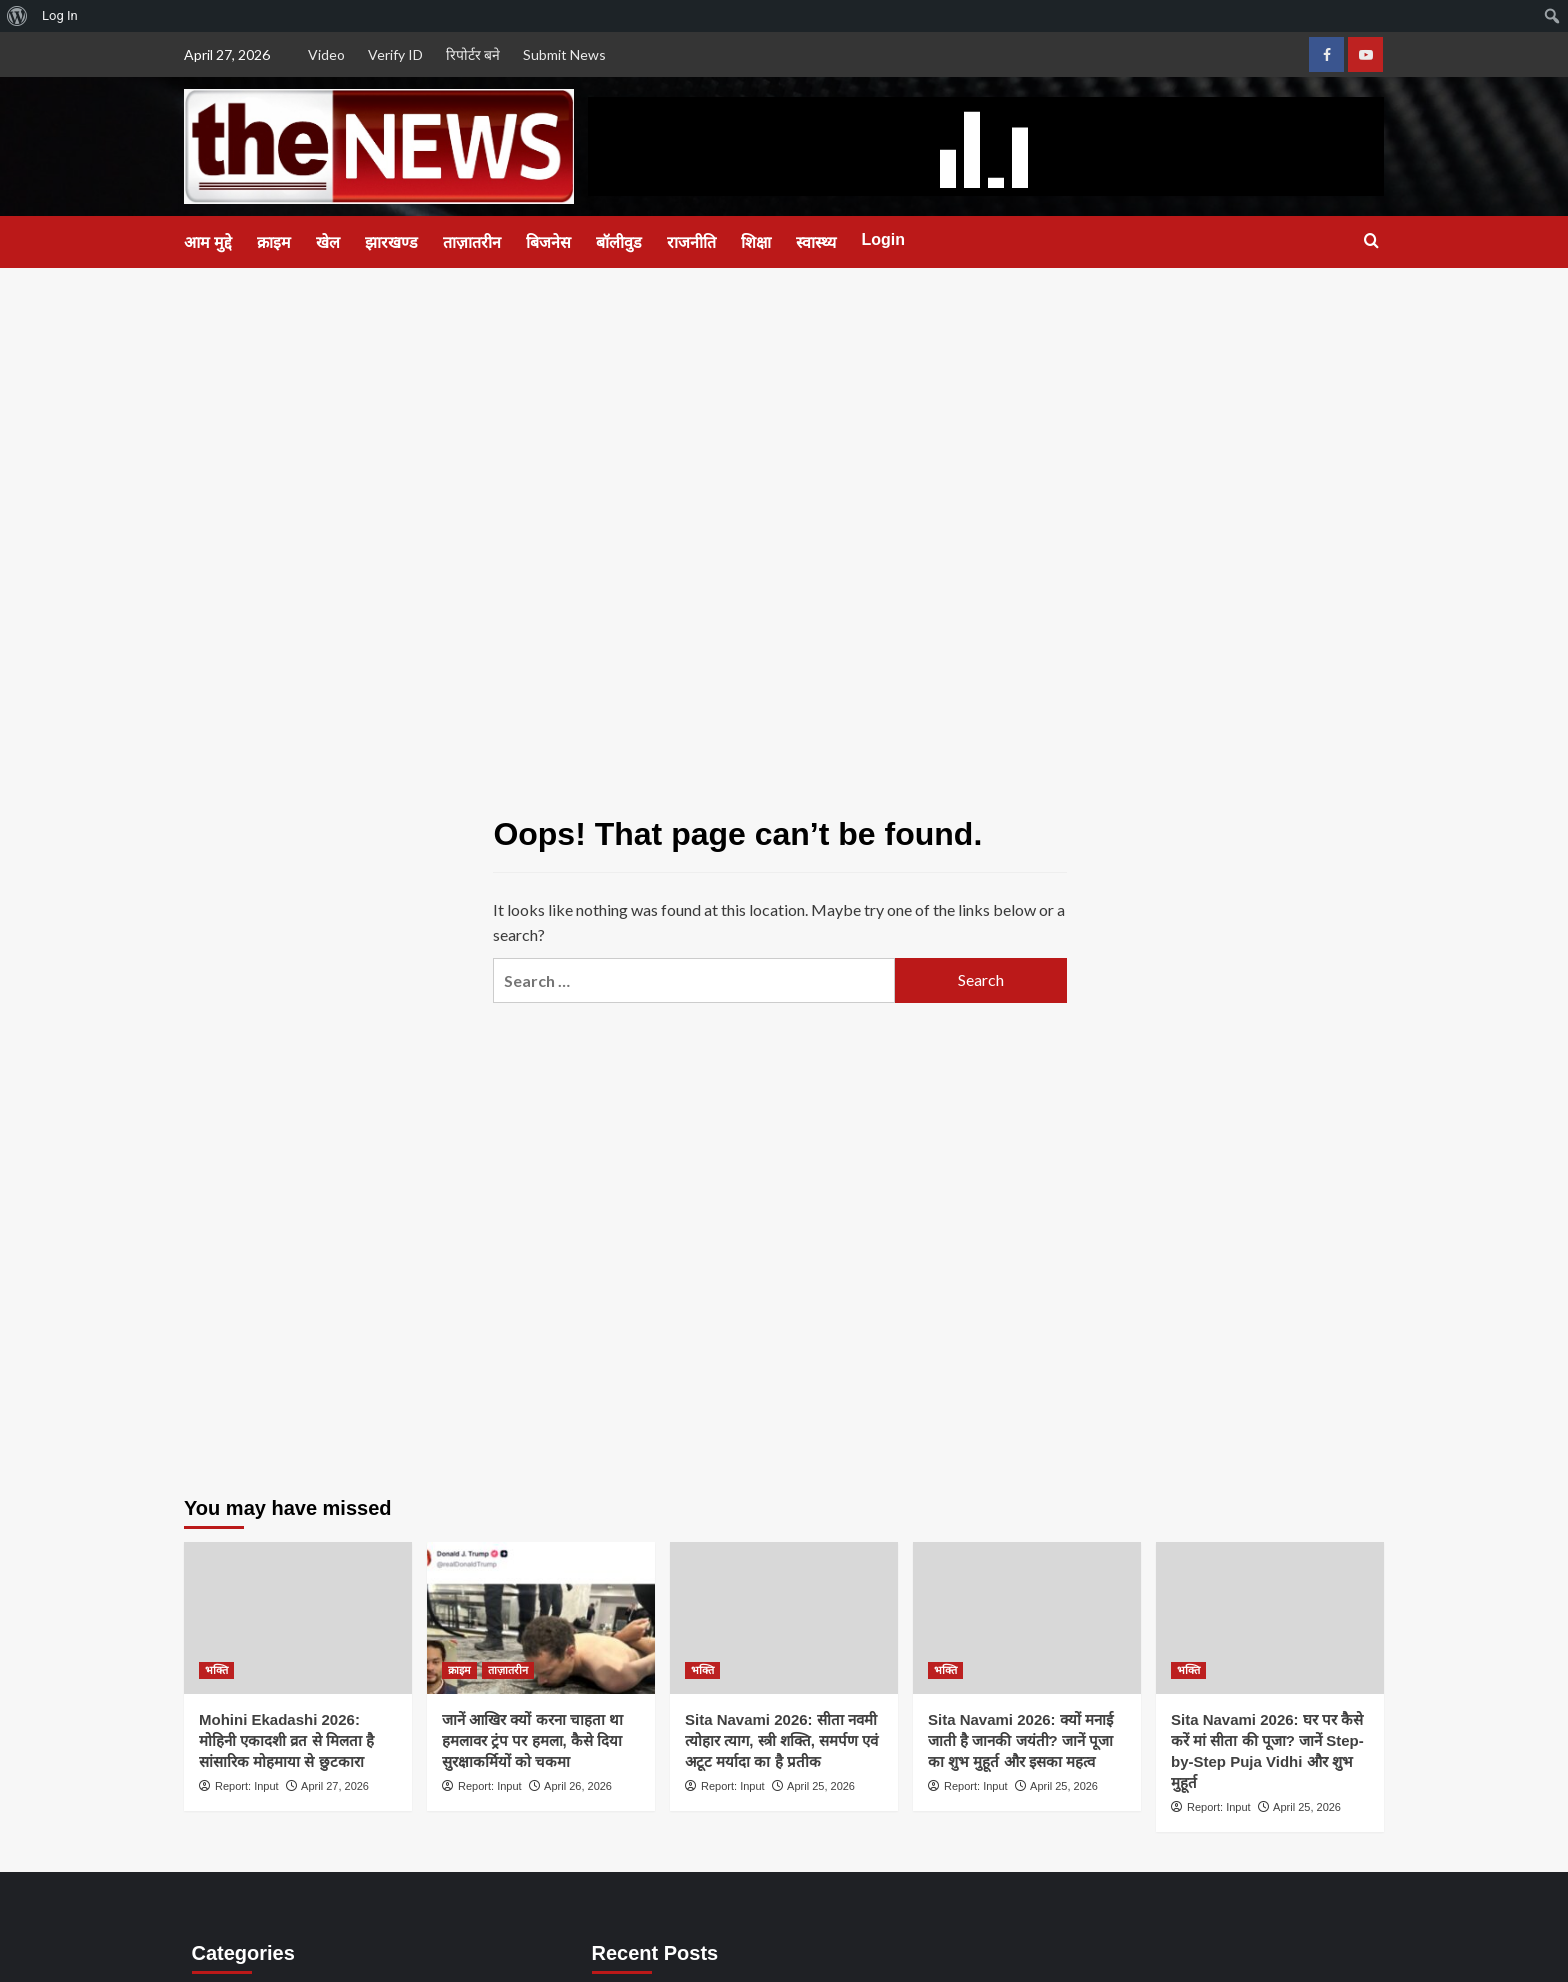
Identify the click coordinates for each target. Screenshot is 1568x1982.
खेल (328, 242)
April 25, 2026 (821, 1786)
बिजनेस (548, 242)
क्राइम (274, 242)
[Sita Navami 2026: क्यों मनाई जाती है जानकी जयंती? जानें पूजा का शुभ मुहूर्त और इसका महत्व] (1027, 1618)
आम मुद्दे (208, 242)
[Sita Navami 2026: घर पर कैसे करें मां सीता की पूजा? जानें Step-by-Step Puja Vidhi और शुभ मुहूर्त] (1270, 1618)
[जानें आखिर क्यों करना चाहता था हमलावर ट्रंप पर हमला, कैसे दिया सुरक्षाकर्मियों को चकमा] (541, 1618)
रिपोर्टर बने (473, 54)
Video (326, 54)
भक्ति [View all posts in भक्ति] (216, 1670)
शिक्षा (756, 242)
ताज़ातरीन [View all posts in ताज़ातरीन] (508, 1670)
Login (883, 239)
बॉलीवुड (619, 242)
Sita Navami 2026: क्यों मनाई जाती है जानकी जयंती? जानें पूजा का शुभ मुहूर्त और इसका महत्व (1020, 1740)
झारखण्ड (391, 242)
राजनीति (691, 242)
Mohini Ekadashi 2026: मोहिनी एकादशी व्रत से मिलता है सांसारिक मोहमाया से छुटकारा (286, 1740)
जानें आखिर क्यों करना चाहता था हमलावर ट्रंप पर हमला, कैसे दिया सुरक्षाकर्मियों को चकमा (532, 1740)
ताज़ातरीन (472, 242)
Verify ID (395, 54)
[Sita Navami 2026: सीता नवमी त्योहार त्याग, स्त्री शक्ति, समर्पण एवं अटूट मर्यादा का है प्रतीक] (784, 1618)
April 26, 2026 (578, 1786)
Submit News (564, 54)
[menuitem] (17, 16)
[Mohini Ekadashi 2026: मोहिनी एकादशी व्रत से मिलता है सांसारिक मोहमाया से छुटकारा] (298, 1618)
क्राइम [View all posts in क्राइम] (459, 1670)
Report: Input (247, 1786)
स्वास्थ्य (816, 242)
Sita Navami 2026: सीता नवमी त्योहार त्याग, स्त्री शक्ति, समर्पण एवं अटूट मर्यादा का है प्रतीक (781, 1740)
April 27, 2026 (335, 1786)
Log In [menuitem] (60, 15)
